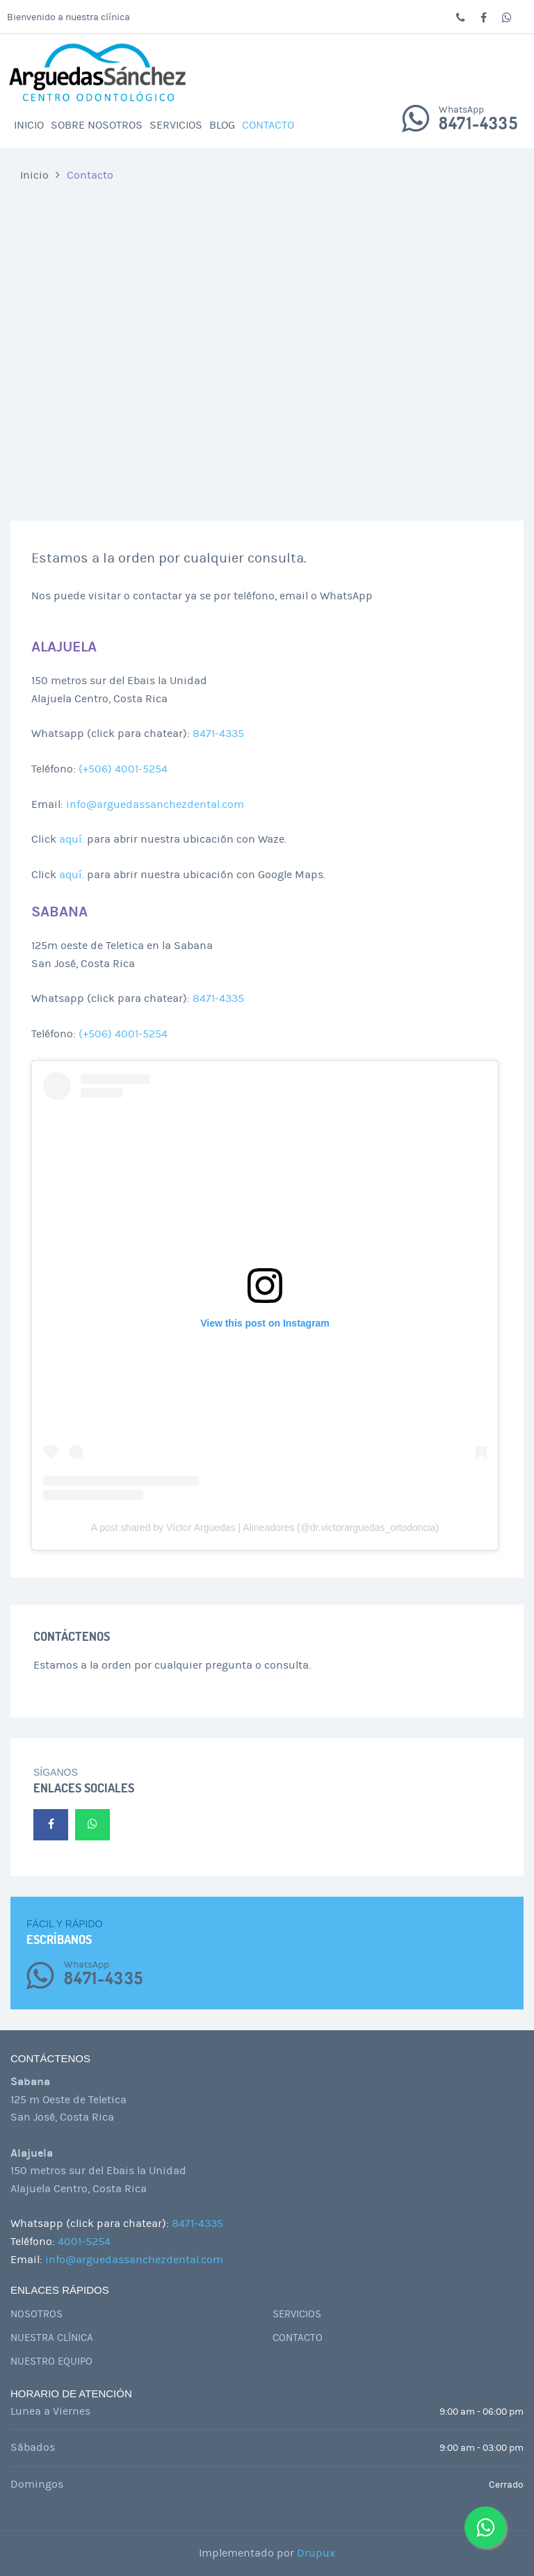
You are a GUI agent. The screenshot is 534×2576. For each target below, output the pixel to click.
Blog (222, 125)
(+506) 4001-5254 (123, 769)
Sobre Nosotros (97, 125)
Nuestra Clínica (51, 2338)
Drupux (316, 2553)
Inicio (29, 125)
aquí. (71, 839)
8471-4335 (478, 124)
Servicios (175, 125)
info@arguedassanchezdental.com (155, 804)
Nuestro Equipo (51, 2361)
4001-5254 (84, 2241)
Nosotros (36, 2314)
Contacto (268, 125)
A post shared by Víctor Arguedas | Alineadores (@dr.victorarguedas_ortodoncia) (265, 1527)
